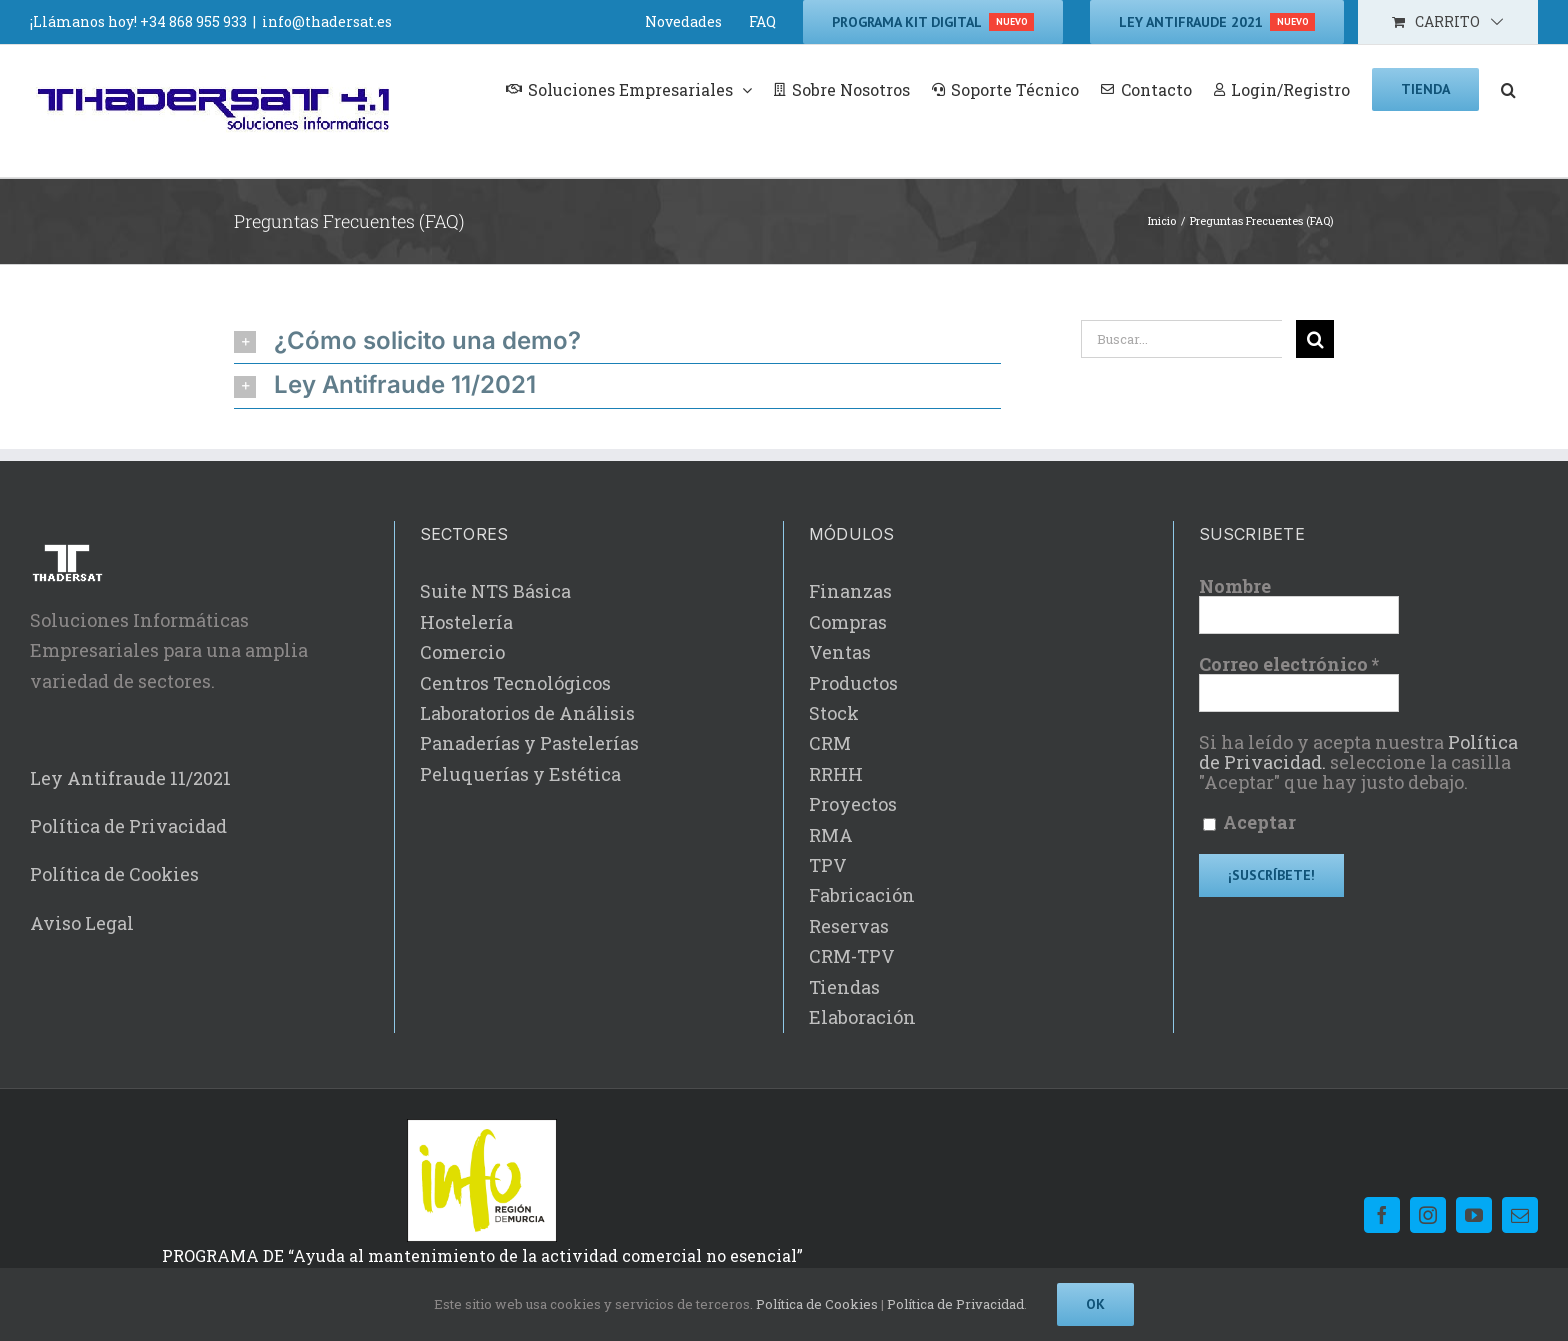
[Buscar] (1315, 339)
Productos (853, 683)
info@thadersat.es (327, 21)
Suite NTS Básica (495, 591)
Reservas (849, 926)
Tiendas (844, 987)
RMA (831, 835)
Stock (834, 713)
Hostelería (466, 622)
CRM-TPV (852, 956)
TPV (828, 865)
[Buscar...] (1181, 339)
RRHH (836, 774)
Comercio (462, 652)
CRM (830, 743)
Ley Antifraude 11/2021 (130, 778)
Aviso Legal (82, 923)
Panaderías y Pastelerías (529, 743)
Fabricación (862, 895)
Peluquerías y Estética (520, 774)
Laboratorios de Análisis (527, 713)
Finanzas (850, 591)
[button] (1508, 88)
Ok (1095, 1304)
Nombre (1235, 586)
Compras (848, 622)
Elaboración (862, 1017)
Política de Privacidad (128, 826)
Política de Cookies (114, 874)
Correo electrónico (1289, 664)
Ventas (840, 652)
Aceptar (1249, 823)
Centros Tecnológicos (515, 683)
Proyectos (853, 804)
